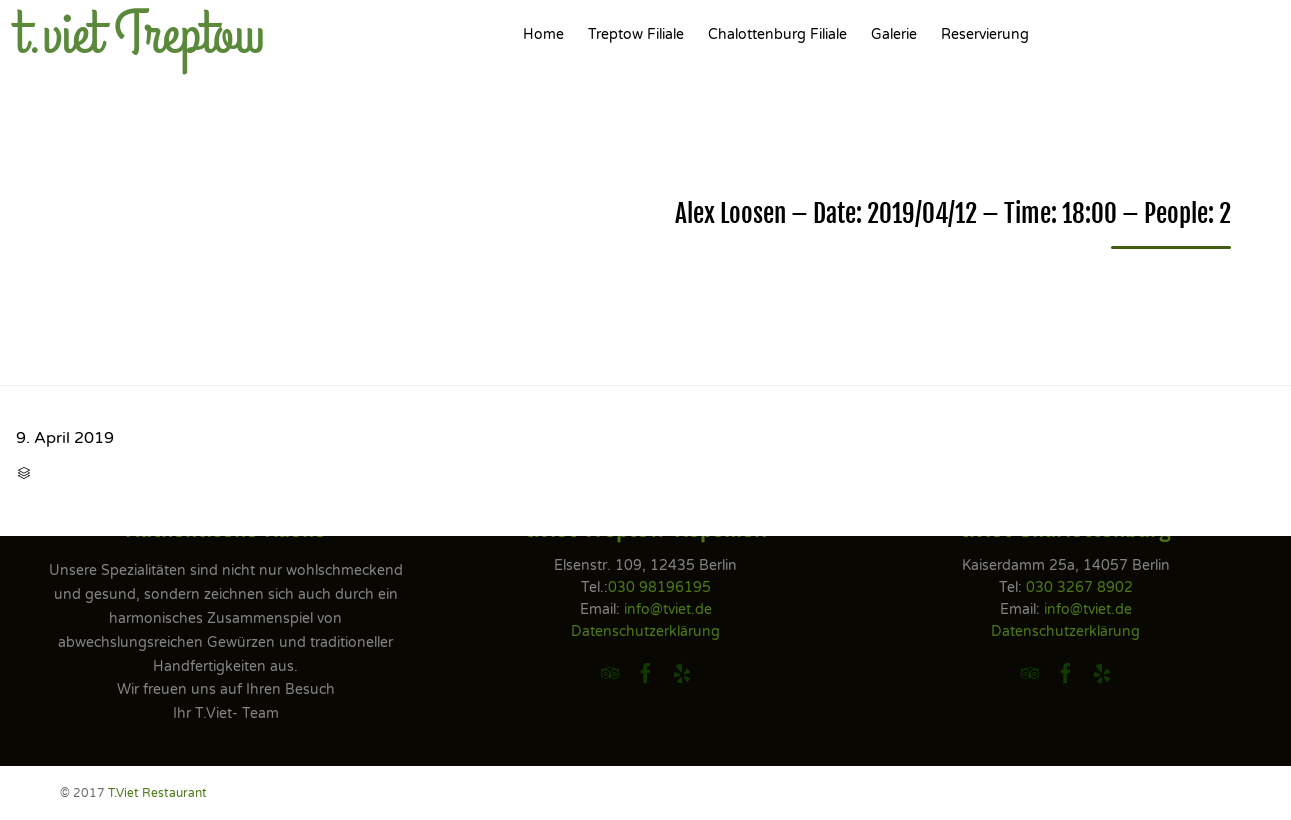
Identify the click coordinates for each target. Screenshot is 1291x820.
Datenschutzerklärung (645, 631)
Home (543, 34)
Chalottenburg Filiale (777, 34)
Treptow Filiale (636, 34)
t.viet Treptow (140, 35)
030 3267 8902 (1079, 587)
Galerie (894, 34)
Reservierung (985, 34)
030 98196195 (659, 587)
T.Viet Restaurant (157, 793)
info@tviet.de (668, 609)
